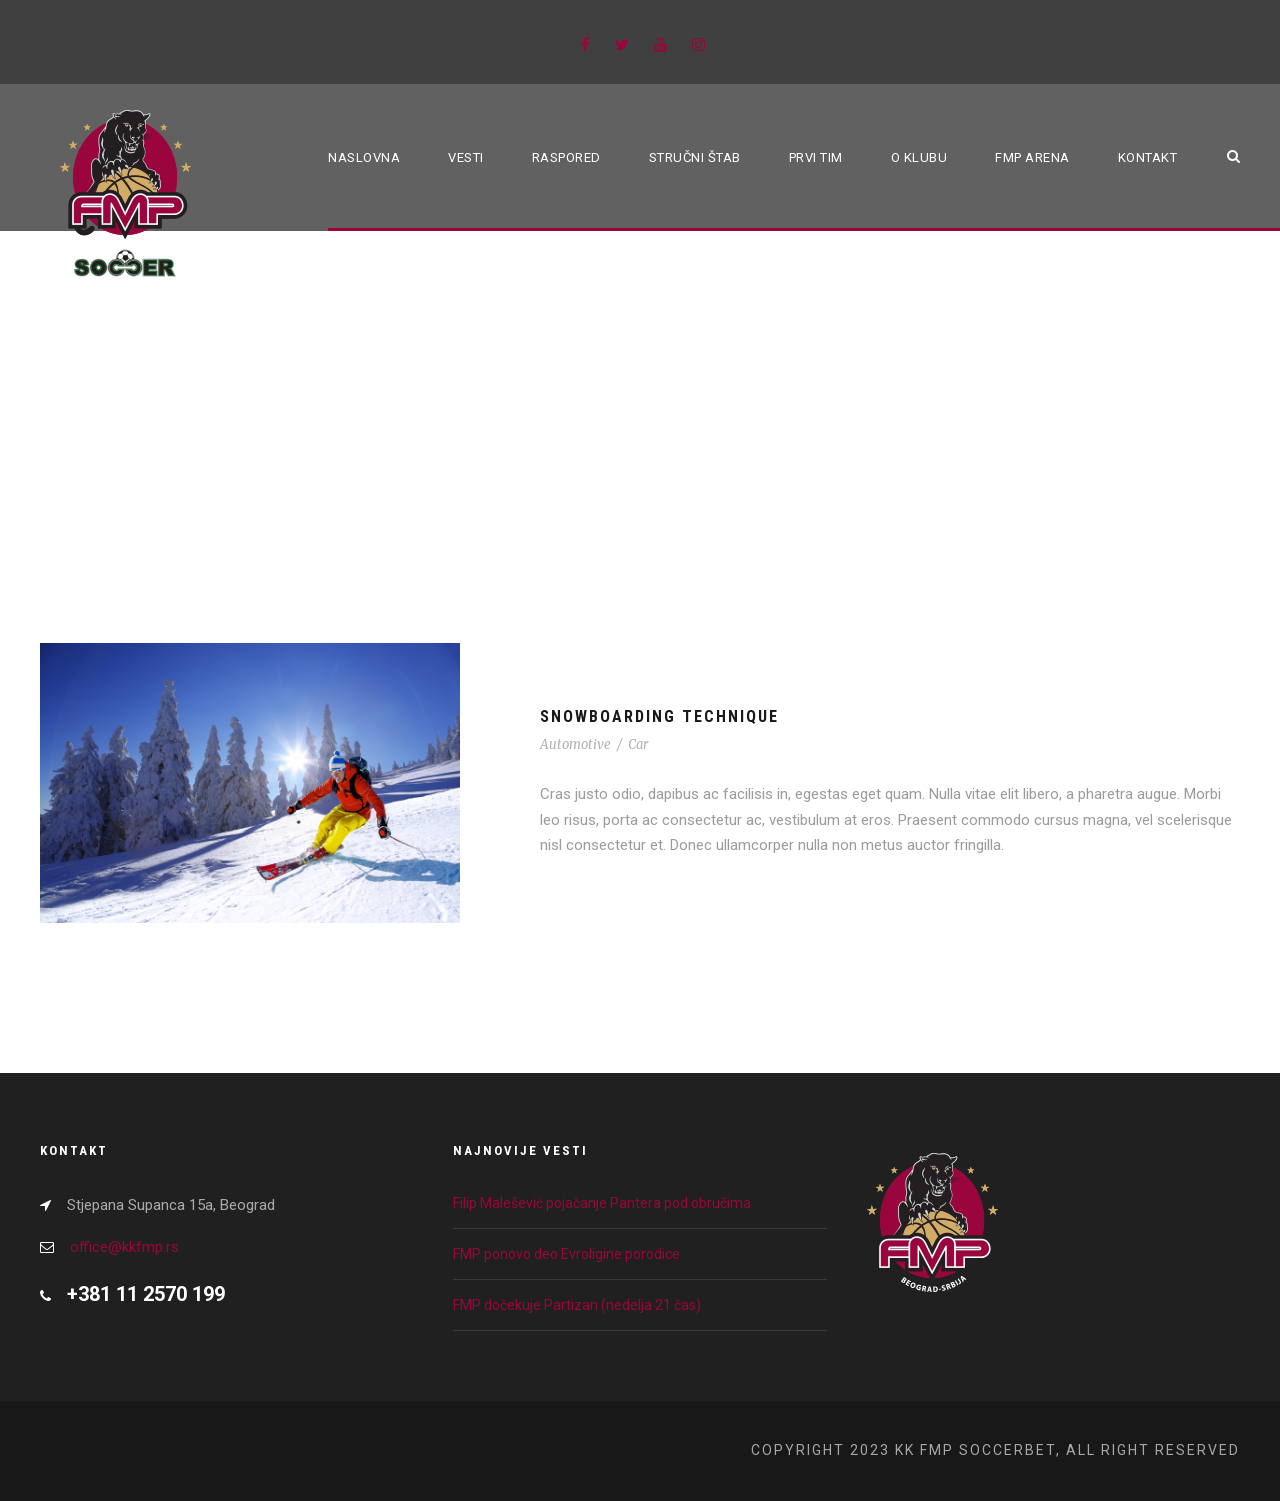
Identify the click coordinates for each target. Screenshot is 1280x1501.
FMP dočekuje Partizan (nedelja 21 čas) (577, 1305)
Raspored (566, 157)
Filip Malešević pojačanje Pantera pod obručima (602, 1203)
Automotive (575, 744)
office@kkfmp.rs (124, 1247)
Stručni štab (695, 157)
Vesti (466, 157)
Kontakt (1148, 157)
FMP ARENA (1032, 157)
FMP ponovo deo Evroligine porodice (566, 1254)
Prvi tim (816, 157)
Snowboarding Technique (659, 716)
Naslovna (364, 157)
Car (638, 744)
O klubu (919, 157)
